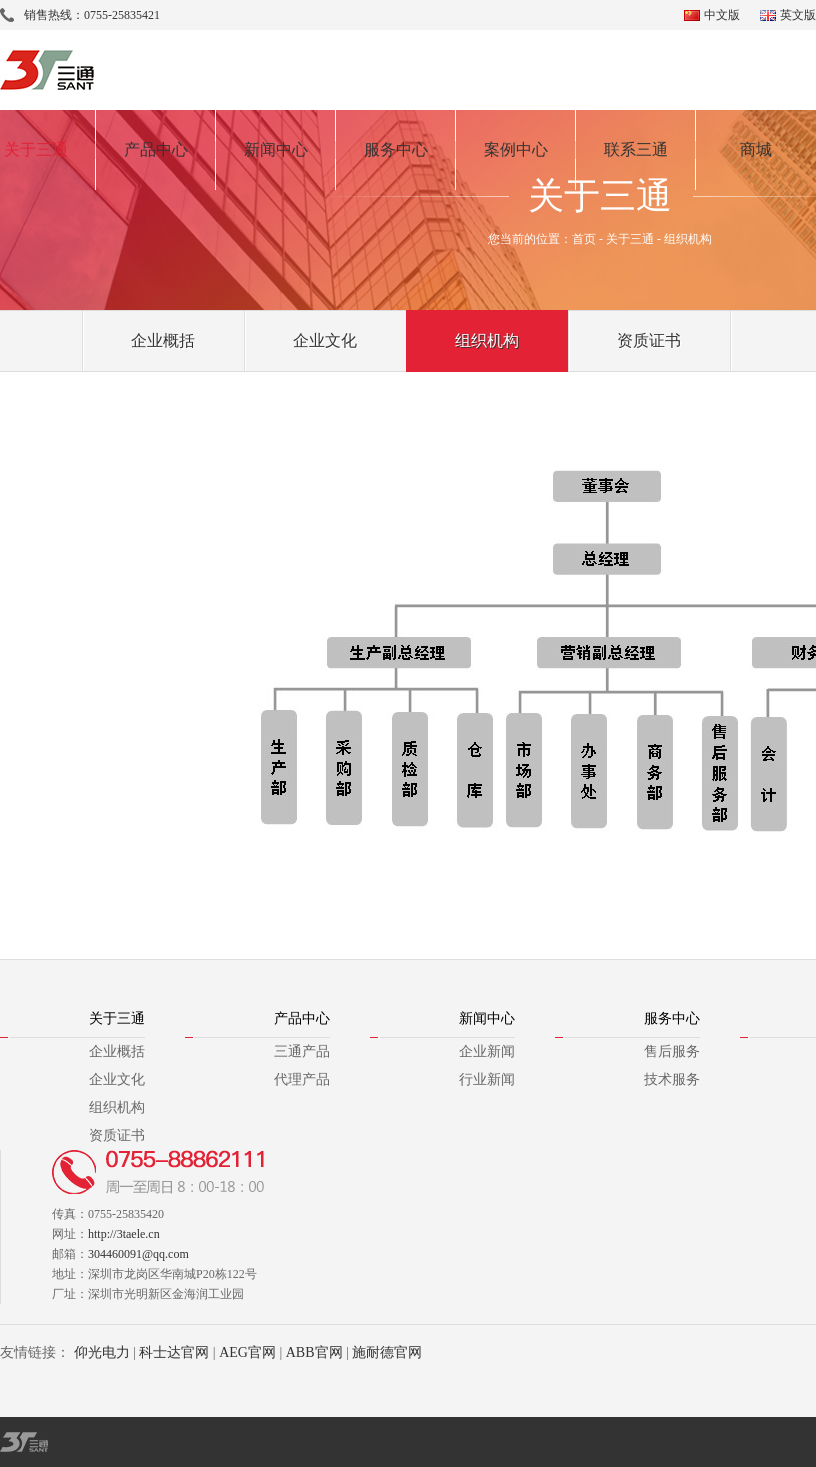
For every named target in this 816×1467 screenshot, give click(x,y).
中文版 (722, 15)
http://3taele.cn (124, 1234)
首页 (584, 239)
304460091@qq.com (138, 1254)
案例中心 (516, 149)
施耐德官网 (387, 1352)
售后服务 (672, 1051)
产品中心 (156, 149)
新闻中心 (276, 149)
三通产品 (302, 1051)
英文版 (798, 15)
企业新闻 (487, 1051)
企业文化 (325, 340)
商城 (756, 149)
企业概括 (163, 340)
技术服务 (672, 1079)
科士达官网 (174, 1352)
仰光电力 (102, 1352)
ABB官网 (314, 1352)
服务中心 (396, 149)
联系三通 (636, 149)
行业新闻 (487, 1079)
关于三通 (630, 239)
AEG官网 (247, 1352)
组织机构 (487, 340)
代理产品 (302, 1079)
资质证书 (649, 340)
